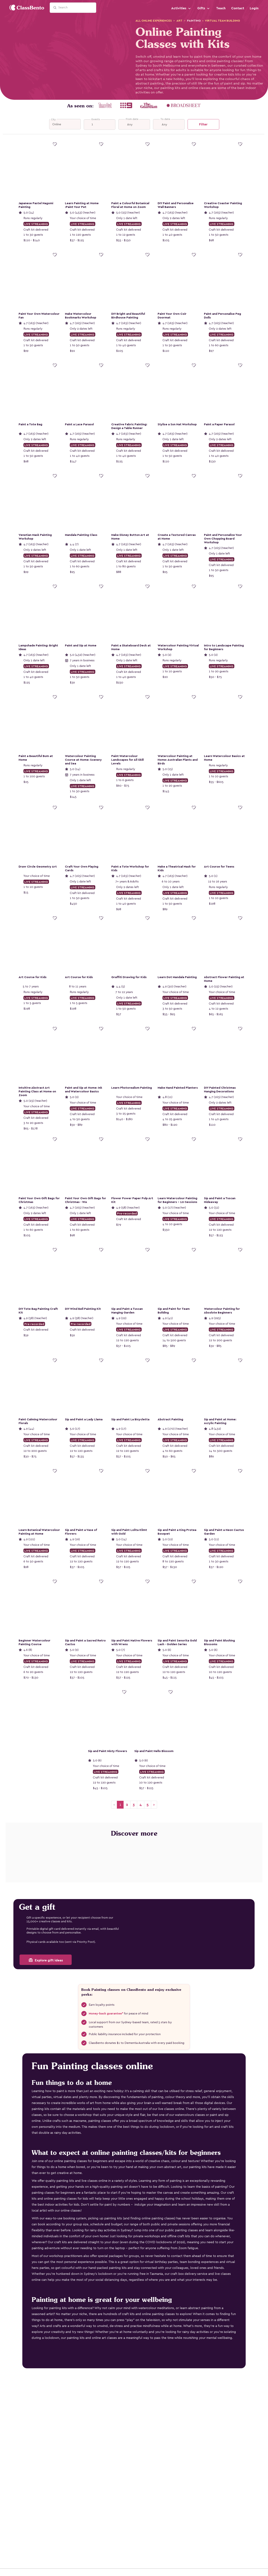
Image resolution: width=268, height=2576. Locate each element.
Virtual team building (222, 20)
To (165, 119)
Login (254, 8)
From (132, 119)
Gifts (203, 8)
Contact (237, 8)
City (53, 119)
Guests (95, 119)
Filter (203, 124)
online (153, 20)
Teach (221, 8)
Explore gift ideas (45, 1960)
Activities (181, 8)
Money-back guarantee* (106, 2013)
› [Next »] (154, 1805)
